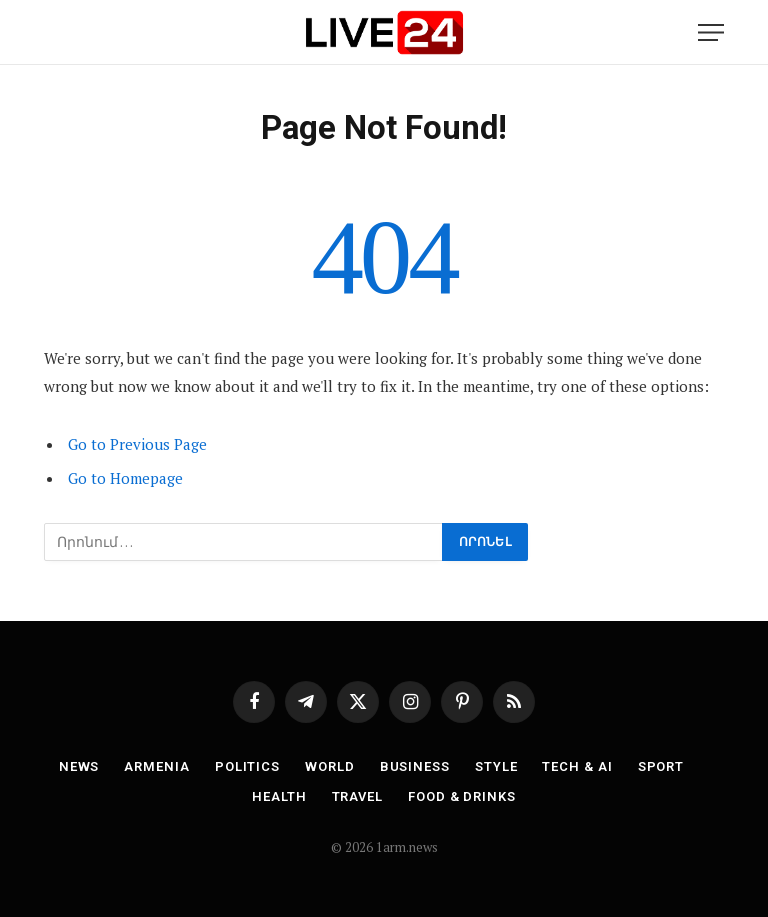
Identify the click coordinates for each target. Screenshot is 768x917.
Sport (661, 766)
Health (279, 796)
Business (415, 766)
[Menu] (711, 32)
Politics (247, 766)
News (79, 766)
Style (496, 766)
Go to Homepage (125, 478)
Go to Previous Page (137, 444)
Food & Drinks (462, 796)
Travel (357, 796)
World (330, 766)
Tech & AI (577, 766)
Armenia (156, 766)
